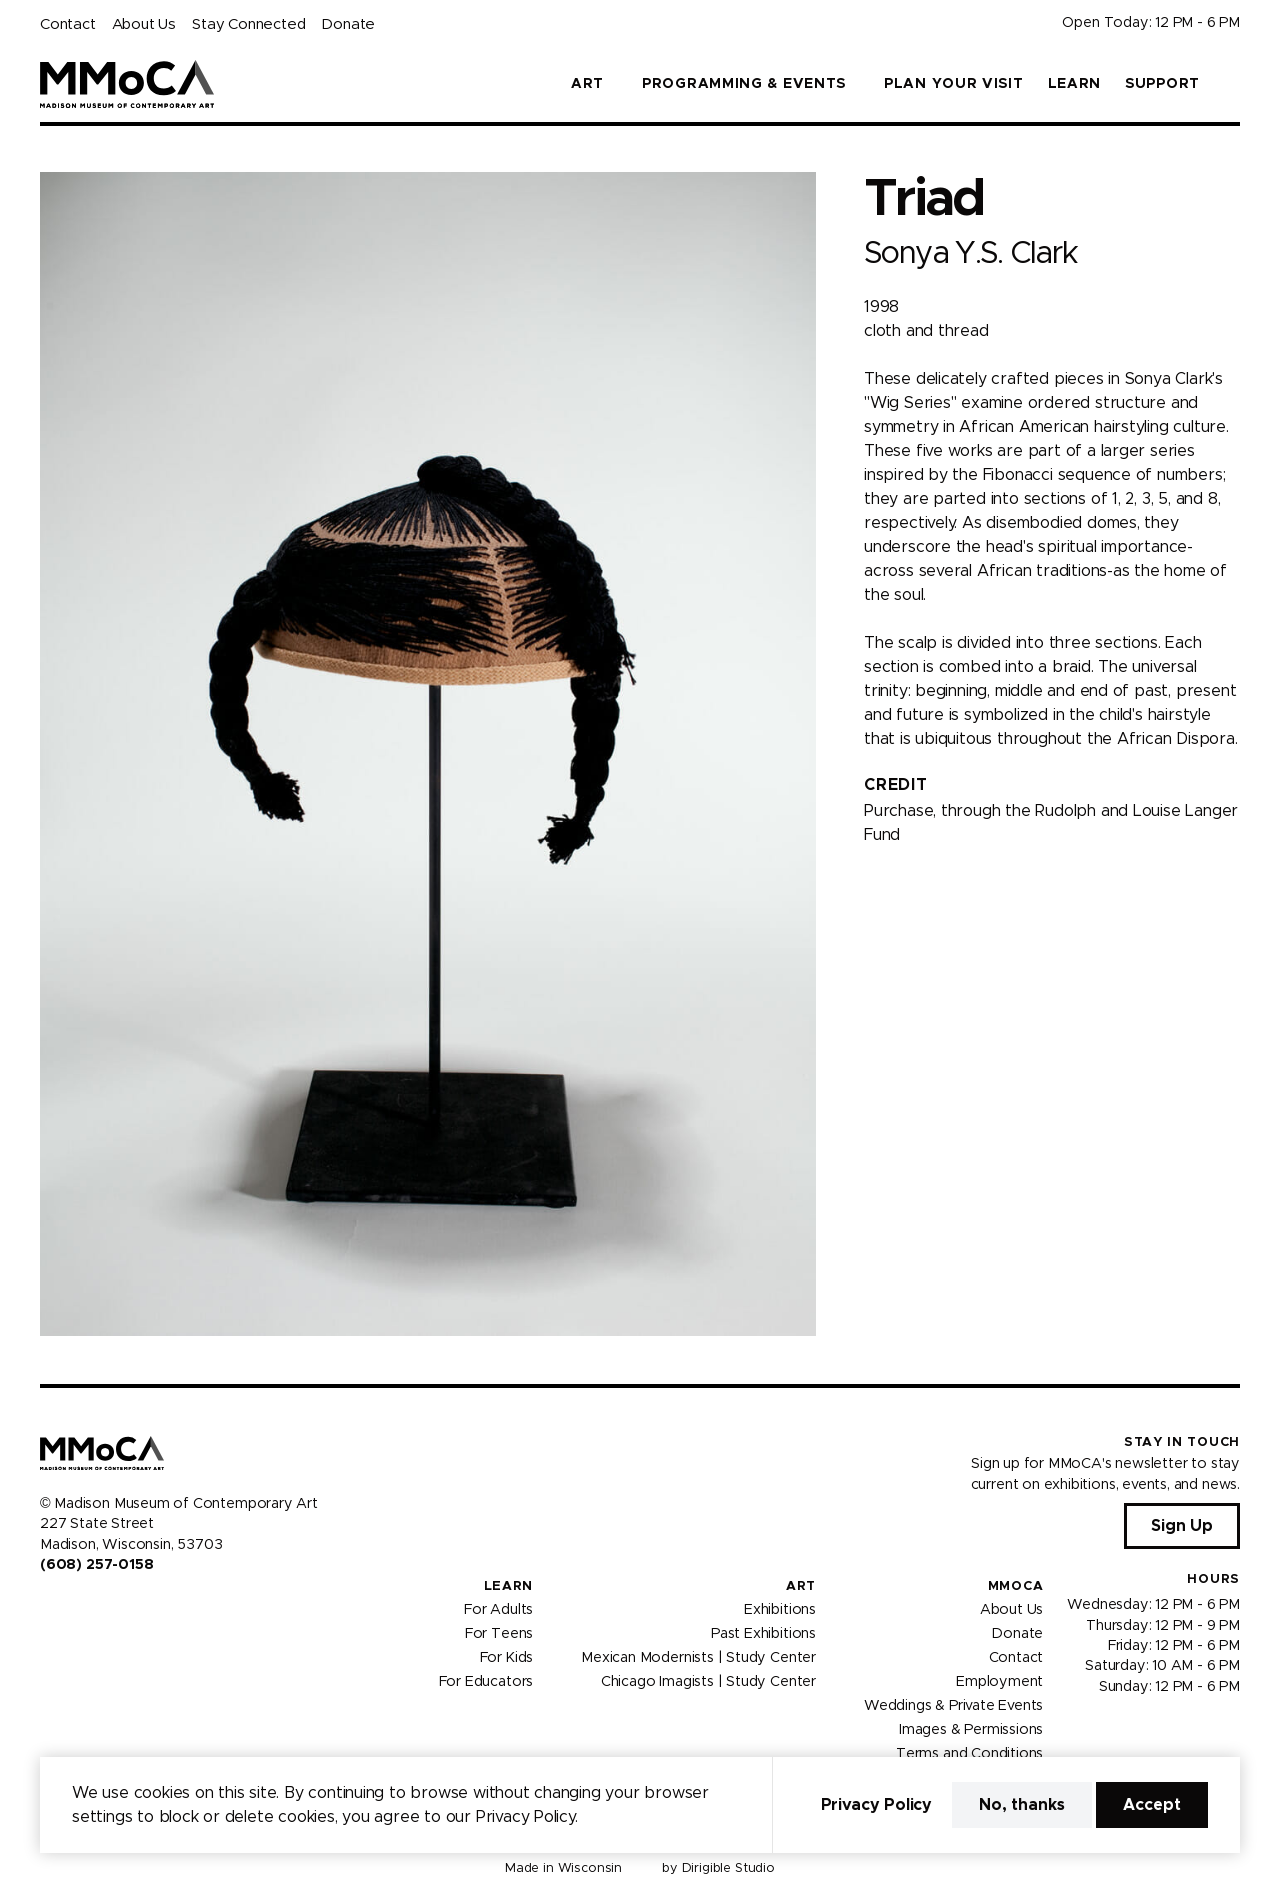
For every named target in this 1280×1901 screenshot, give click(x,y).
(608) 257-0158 (96, 1565)
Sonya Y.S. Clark (970, 253)
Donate (348, 24)
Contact (68, 24)
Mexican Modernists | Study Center (698, 1658)
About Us (144, 24)
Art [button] (587, 84)
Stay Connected (248, 24)
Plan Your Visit (954, 84)
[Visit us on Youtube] (96, 1607)
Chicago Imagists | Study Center (708, 1682)
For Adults (498, 1610)
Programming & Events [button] (744, 84)
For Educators (486, 1682)
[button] (1232, 84)
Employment (999, 1682)
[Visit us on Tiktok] (120, 1607)
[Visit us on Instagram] (72, 1607)
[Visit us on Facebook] (48, 1607)
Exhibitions (780, 1610)
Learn (1075, 84)
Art (801, 1586)
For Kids (507, 1658)
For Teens (499, 1634)
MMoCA (1016, 1586)
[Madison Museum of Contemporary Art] (127, 84)
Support (1162, 84)
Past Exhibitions (763, 1634)
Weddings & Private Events (953, 1706)
